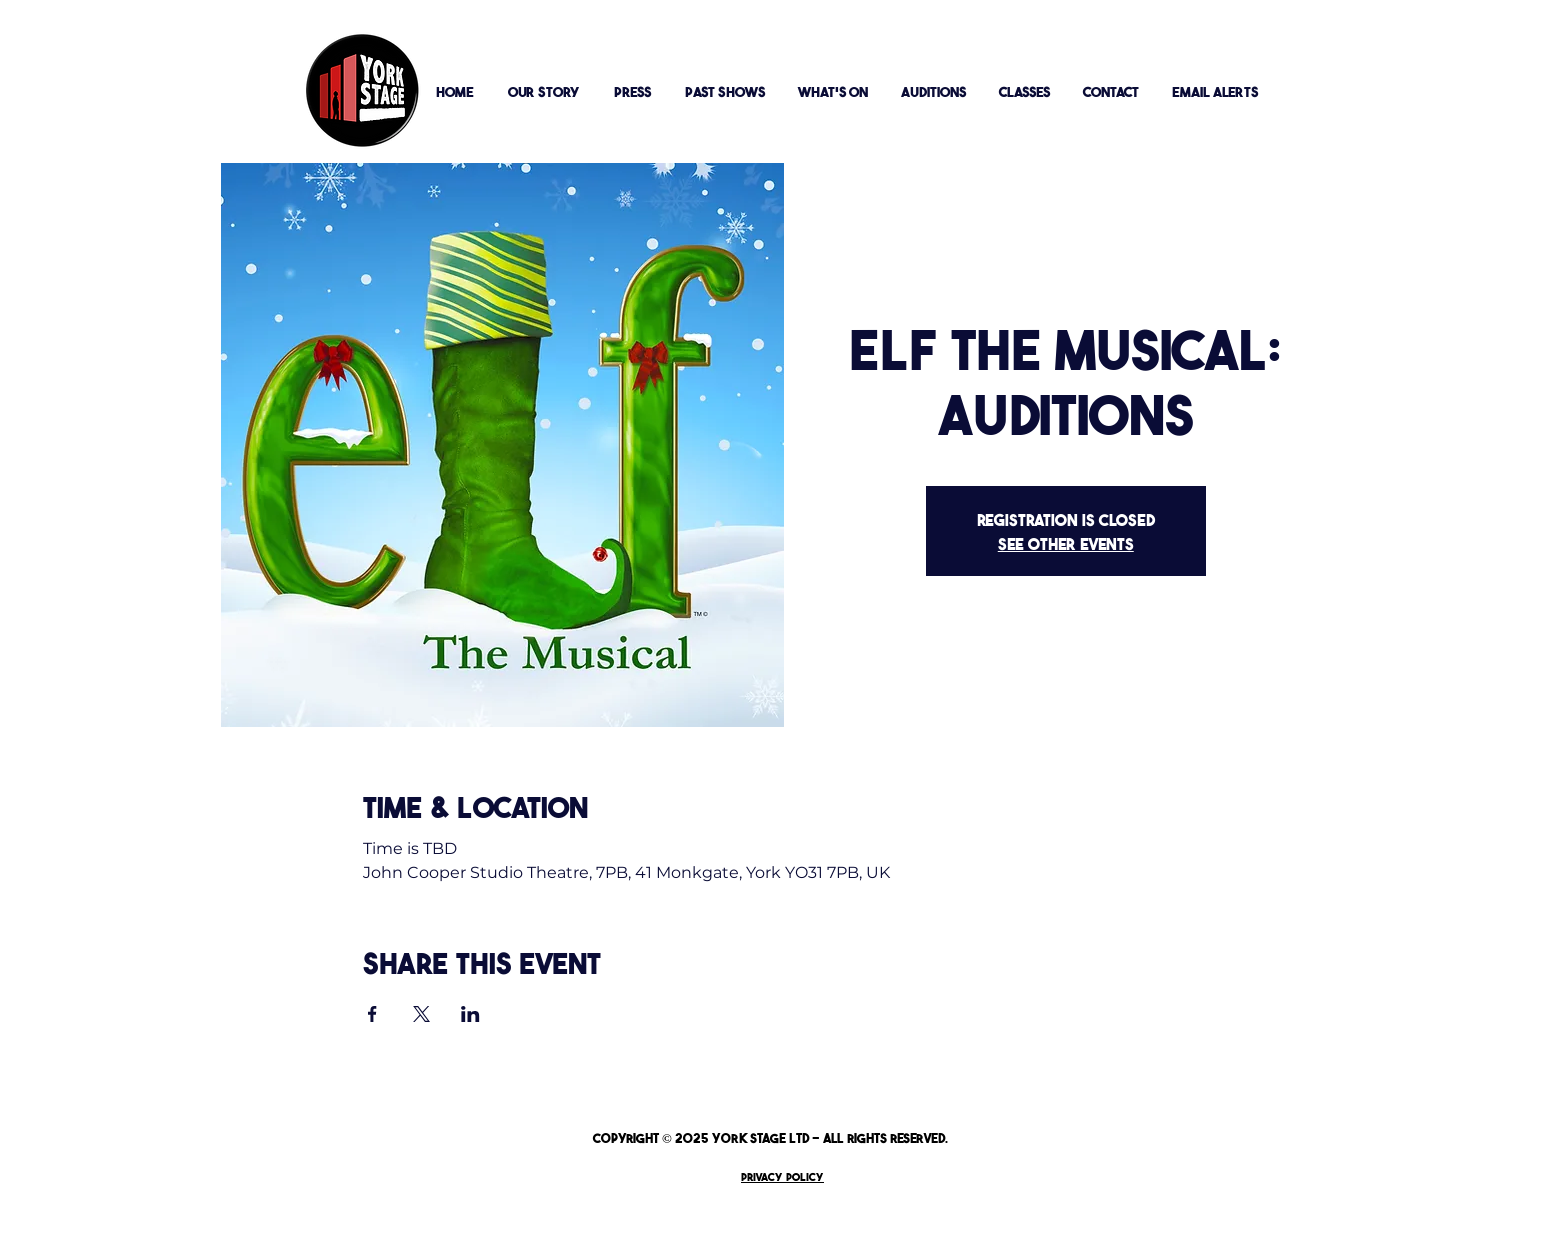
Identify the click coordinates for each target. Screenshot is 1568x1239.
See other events (1066, 543)
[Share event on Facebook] (372, 1014)
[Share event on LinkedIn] (470, 1014)
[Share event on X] (421, 1014)
